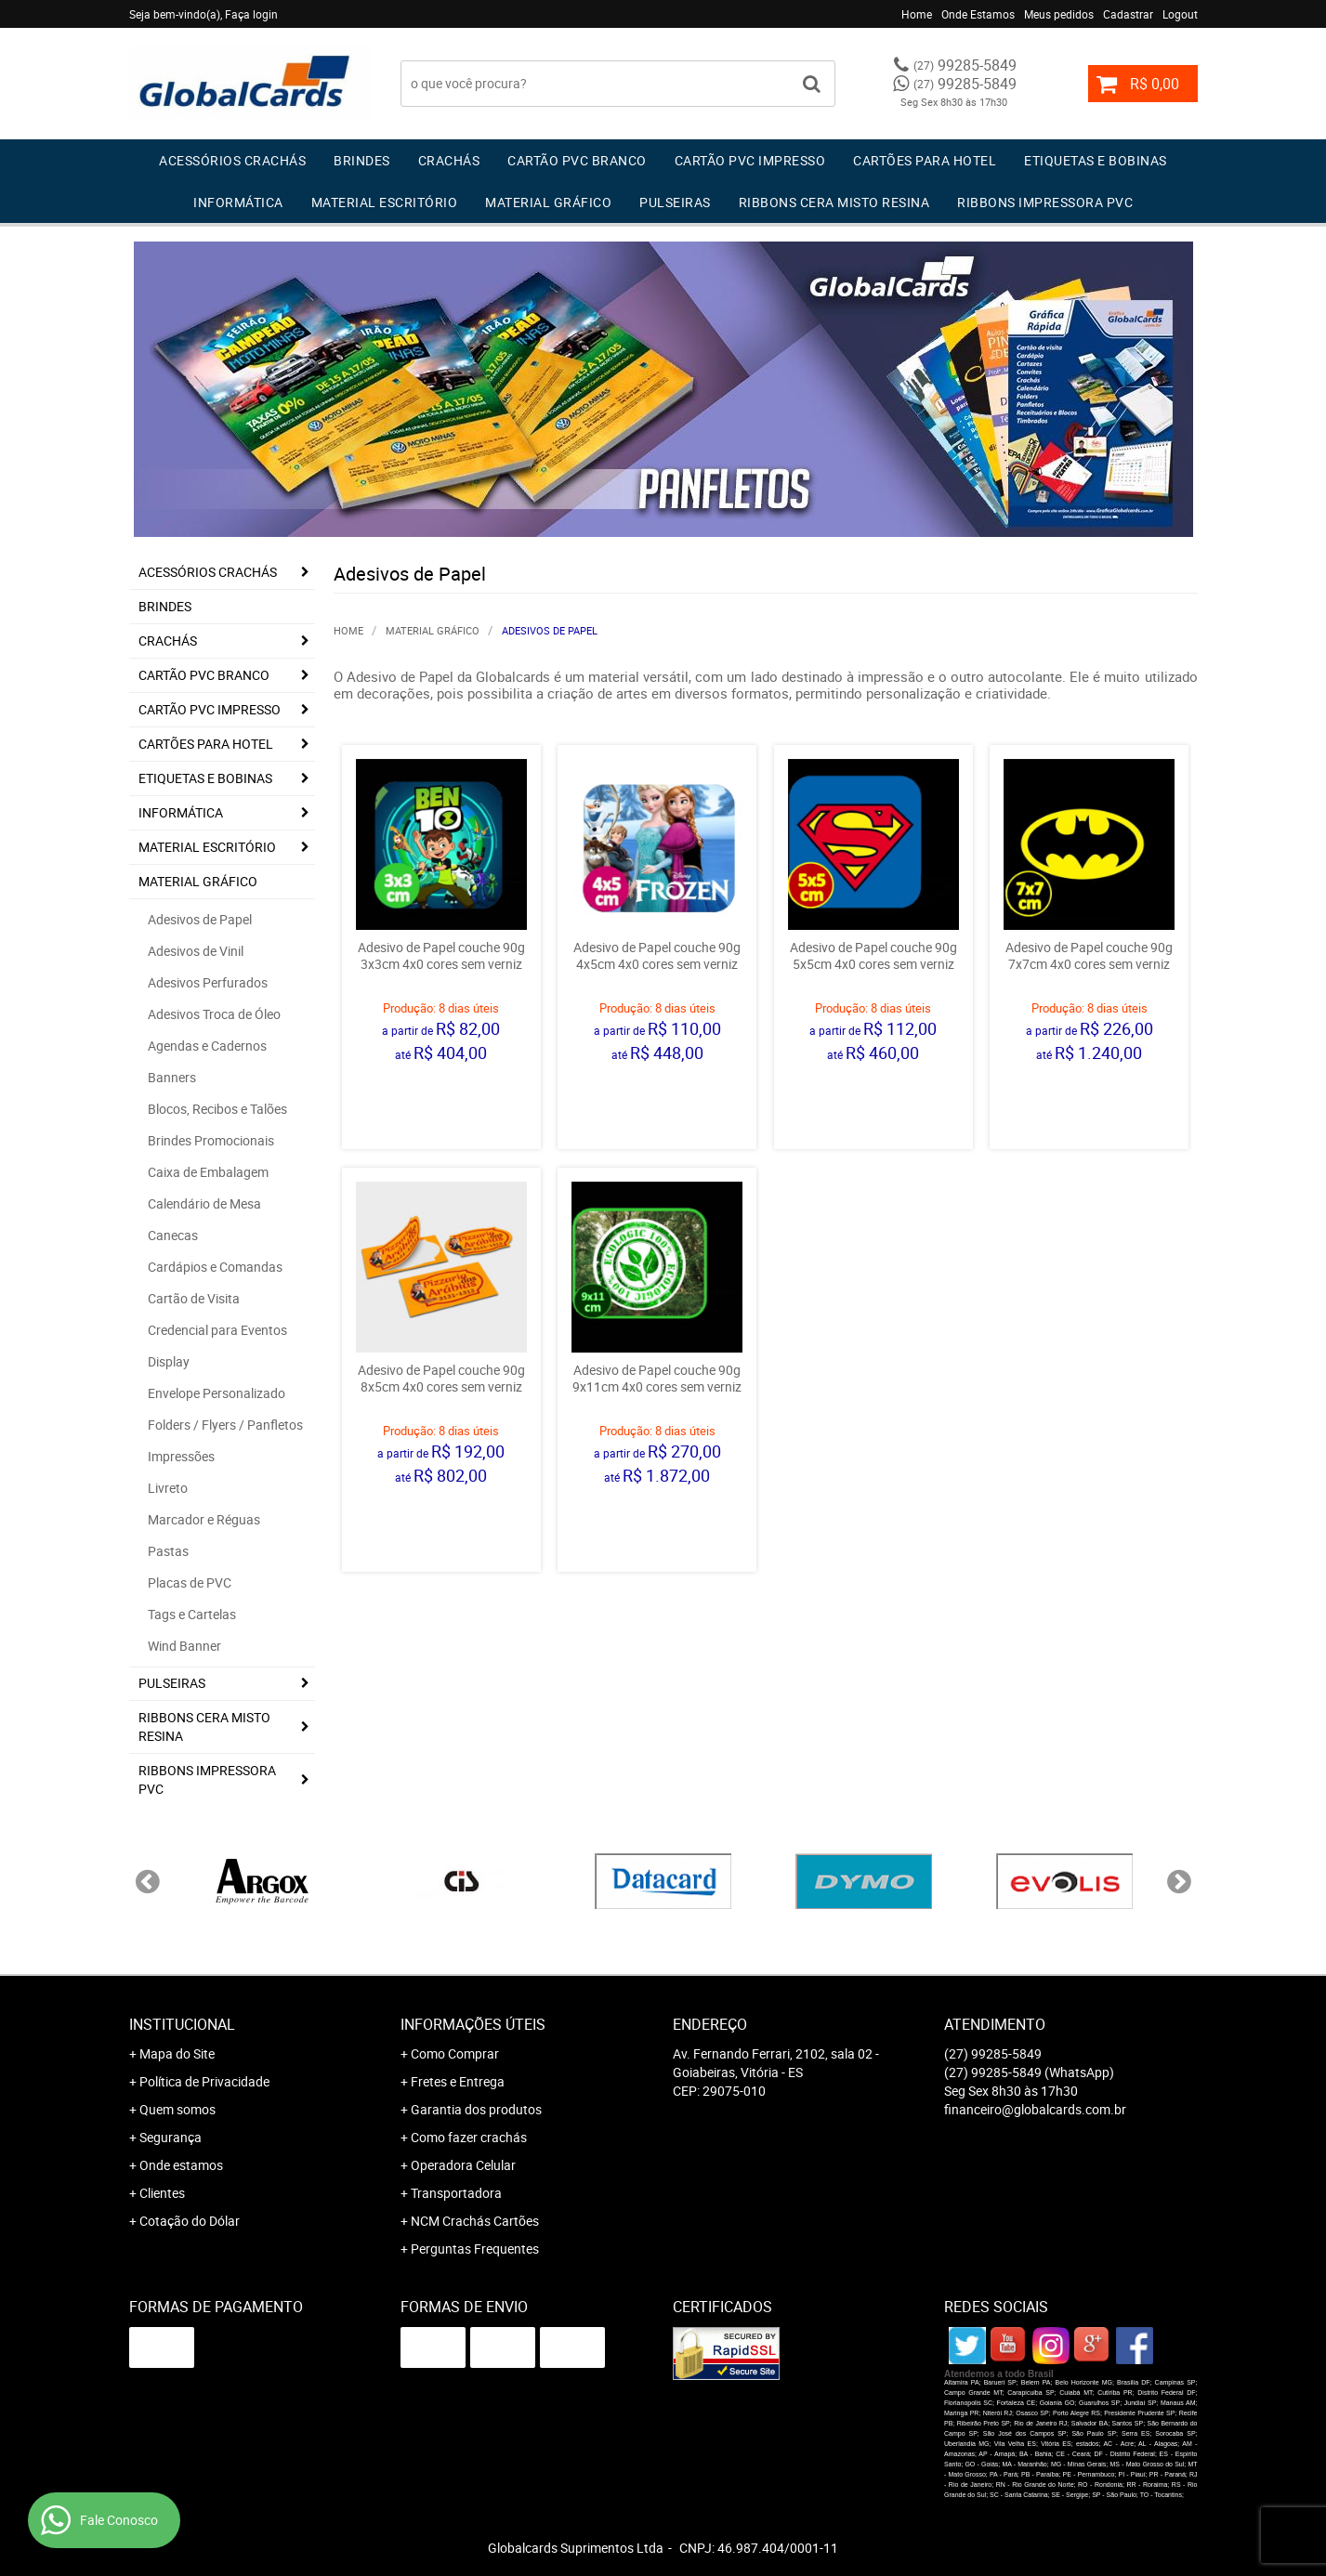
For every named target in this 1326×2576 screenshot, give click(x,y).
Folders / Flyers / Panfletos (225, 1424)
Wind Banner (184, 1645)
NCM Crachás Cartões (475, 2220)
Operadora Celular (463, 2165)
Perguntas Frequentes (475, 2248)
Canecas (173, 1235)
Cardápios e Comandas (215, 1266)
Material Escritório (384, 202)
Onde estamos (181, 2165)
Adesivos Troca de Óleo (214, 1014)
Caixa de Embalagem (208, 1172)
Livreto (168, 1488)
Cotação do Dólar (189, 2220)
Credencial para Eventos (217, 1330)
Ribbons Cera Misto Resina (834, 202)
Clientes (162, 2193)
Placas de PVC (189, 1582)
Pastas (168, 1551)
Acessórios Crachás (232, 160)
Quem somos (177, 2109)
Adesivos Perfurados (208, 982)
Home (916, 14)
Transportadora (456, 2193)
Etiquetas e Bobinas (1095, 160)
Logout (1180, 14)
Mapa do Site (177, 2053)
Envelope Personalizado (216, 1393)
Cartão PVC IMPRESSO (750, 160)
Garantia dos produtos (476, 2109)
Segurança (170, 2137)
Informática (238, 202)
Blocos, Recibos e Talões (217, 1109)
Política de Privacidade (204, 2081)
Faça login (251, 14)
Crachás (449, 160)
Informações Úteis (472, 2024)
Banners (172, 1077)
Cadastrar (1128, 14)
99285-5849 (965, 65)
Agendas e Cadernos (207, 1045)
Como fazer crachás (469, 2137)
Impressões (181, 1456)
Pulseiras (675, 202)
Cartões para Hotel (924, 160)
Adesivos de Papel (200, 919)
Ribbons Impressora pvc (1045, 202)
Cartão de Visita (194, 1298)
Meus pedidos (1059, 14)
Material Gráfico (548, 202)
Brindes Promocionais (211, 1140)
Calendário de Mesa (204, 1203)
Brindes (362, 160)
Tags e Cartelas (192, 1614)
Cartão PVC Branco (577, 160)
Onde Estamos (978, 14)
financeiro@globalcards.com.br (1035, 2109)
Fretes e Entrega (458, 2081)
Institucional (182, 2024)
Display (169, 1361)
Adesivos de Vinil (195, 951)
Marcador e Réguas (204, 1519)
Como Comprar (455, 2053)
